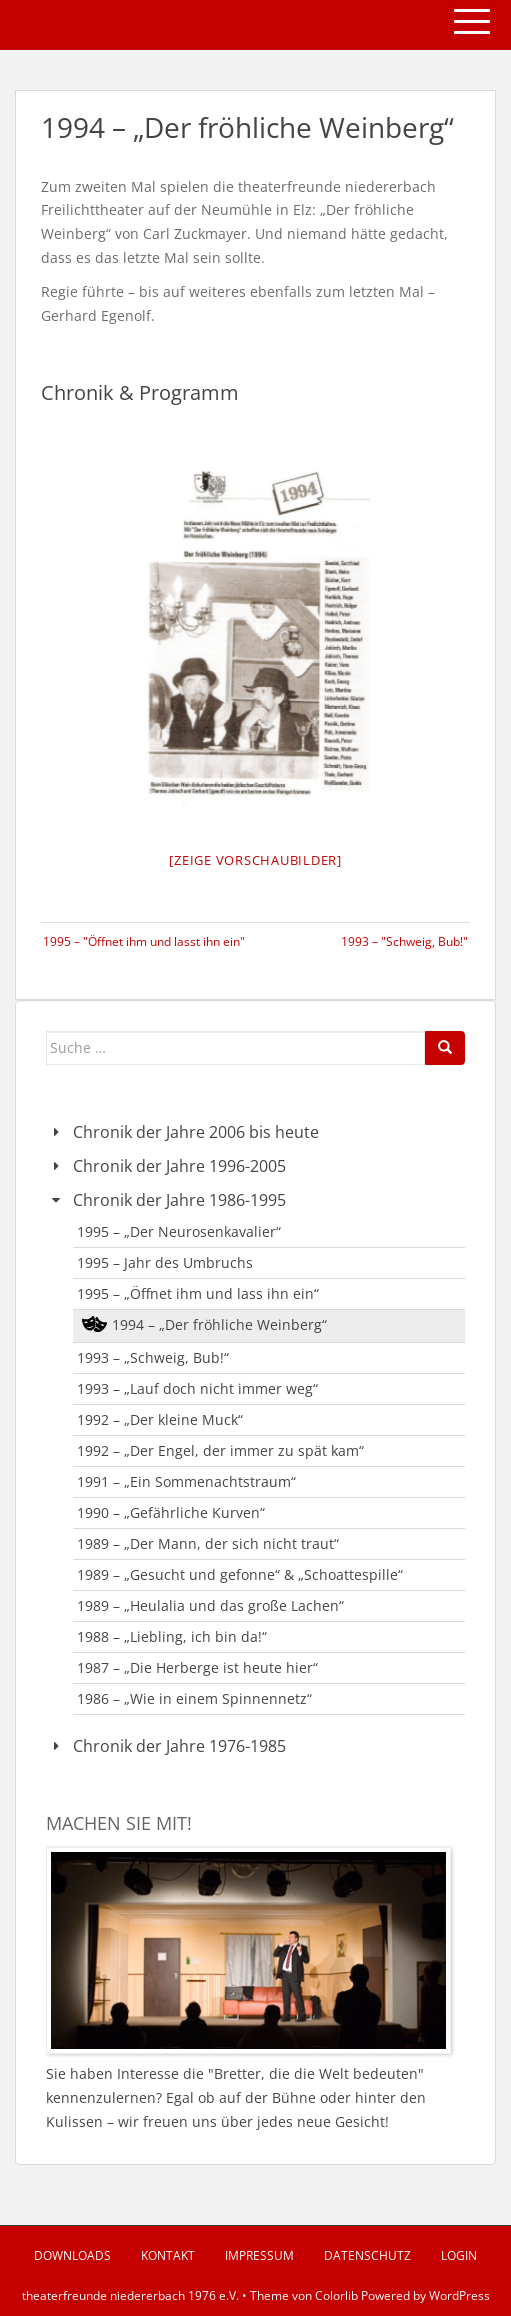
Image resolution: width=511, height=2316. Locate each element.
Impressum (259, 2255)
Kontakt (168, 2255)
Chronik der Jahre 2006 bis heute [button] (182, 1132)
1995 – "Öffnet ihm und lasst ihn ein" (144, 941)
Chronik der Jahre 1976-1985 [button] (166, 1746)
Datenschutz (367, 2255)
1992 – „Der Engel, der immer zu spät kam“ (220, 1450)
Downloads (72, 2255)
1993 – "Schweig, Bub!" (404, 941)
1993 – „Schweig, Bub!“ (153, 1357)
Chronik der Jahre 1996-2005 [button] (166, 1166)
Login (459, 2255)
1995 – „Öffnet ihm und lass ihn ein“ (198, 1293)
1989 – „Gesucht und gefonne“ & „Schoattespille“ (240, 1574)
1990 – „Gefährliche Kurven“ (171, 1512)
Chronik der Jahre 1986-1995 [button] (166, 1200)
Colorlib (336, 2295)
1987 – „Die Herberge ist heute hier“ (197, 1667)
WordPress (459, 2295)
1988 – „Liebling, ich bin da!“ (172, 1636)
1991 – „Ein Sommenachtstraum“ (186, 1481)
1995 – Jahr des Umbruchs (165, 1262)
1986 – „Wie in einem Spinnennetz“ (194, 1698)
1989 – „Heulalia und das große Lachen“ (210, 1605)
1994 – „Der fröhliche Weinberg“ (219, 1324)
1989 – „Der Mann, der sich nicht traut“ (208, 1543)
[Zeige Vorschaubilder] (255, 860)
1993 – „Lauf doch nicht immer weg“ (197, 1388)
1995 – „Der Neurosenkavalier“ (179, 1231)
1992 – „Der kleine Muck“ (160, 1419)
